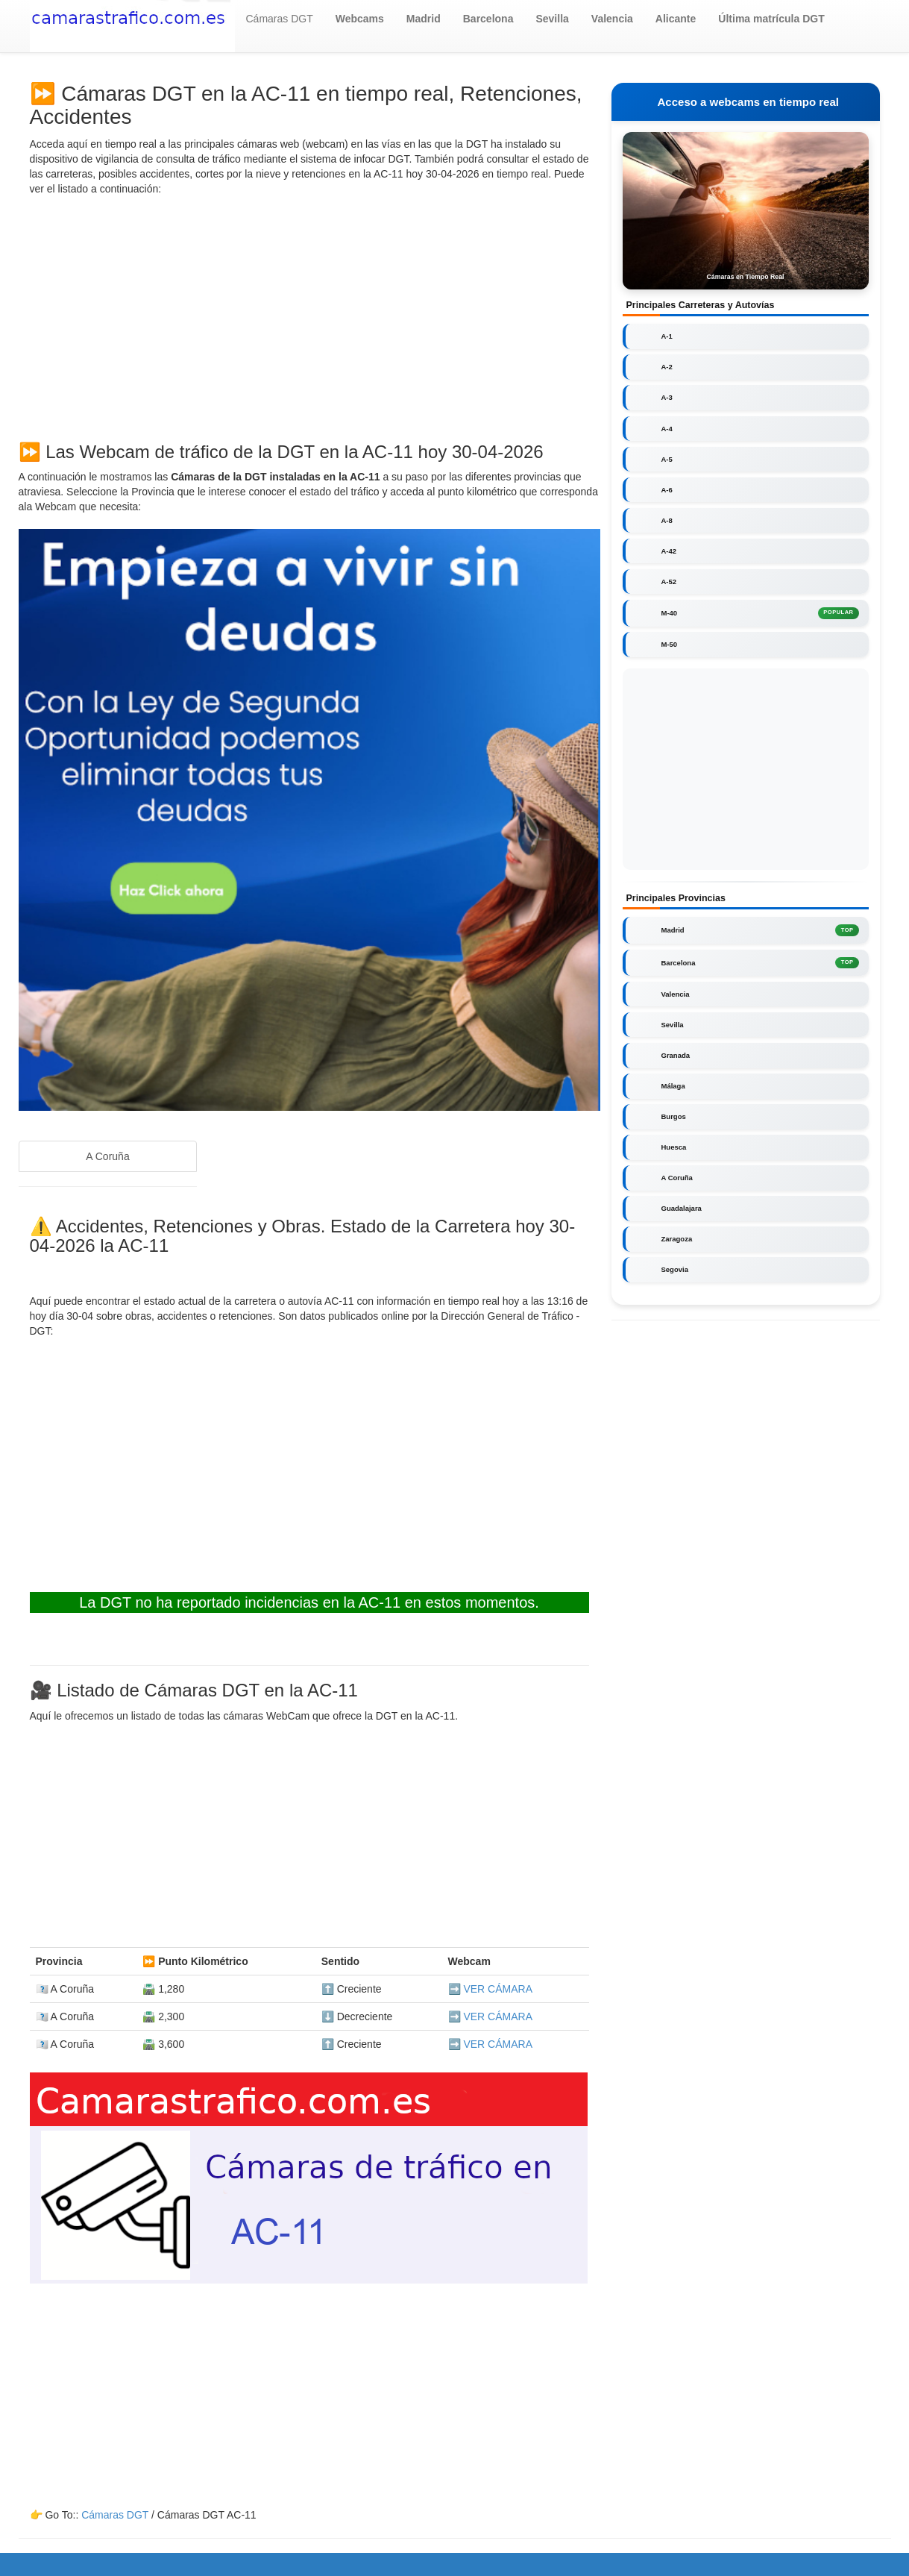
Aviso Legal (532, 2561)
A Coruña (107, 1156)
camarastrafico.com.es (225, 2561)
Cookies (479, 2561)
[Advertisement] (309, 315)
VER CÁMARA (497, 1989)
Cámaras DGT (279, 19)
